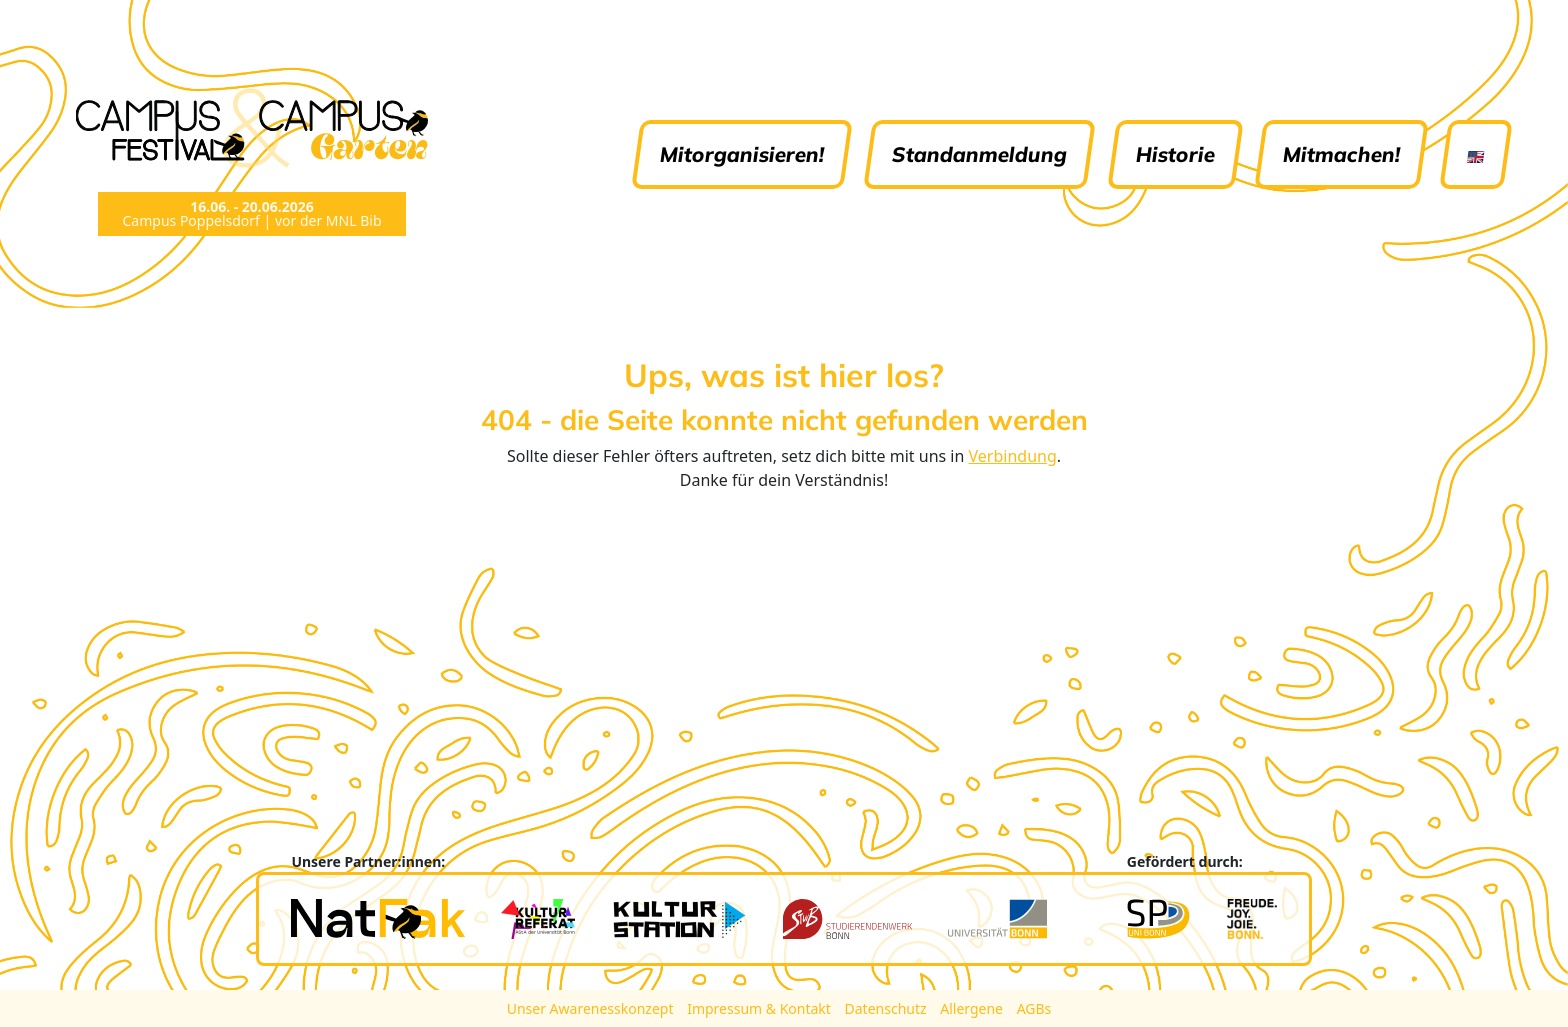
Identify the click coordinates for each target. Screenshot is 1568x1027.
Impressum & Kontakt (760, 1008)
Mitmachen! (1341, 154)
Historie (1175, 154)
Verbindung (1013, 456)
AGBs (1034, 1008)
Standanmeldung (980, 154)
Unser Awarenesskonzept (592, 1008)
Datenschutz (888, 1008)
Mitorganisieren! (743, 154)
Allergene (973, 1008)
